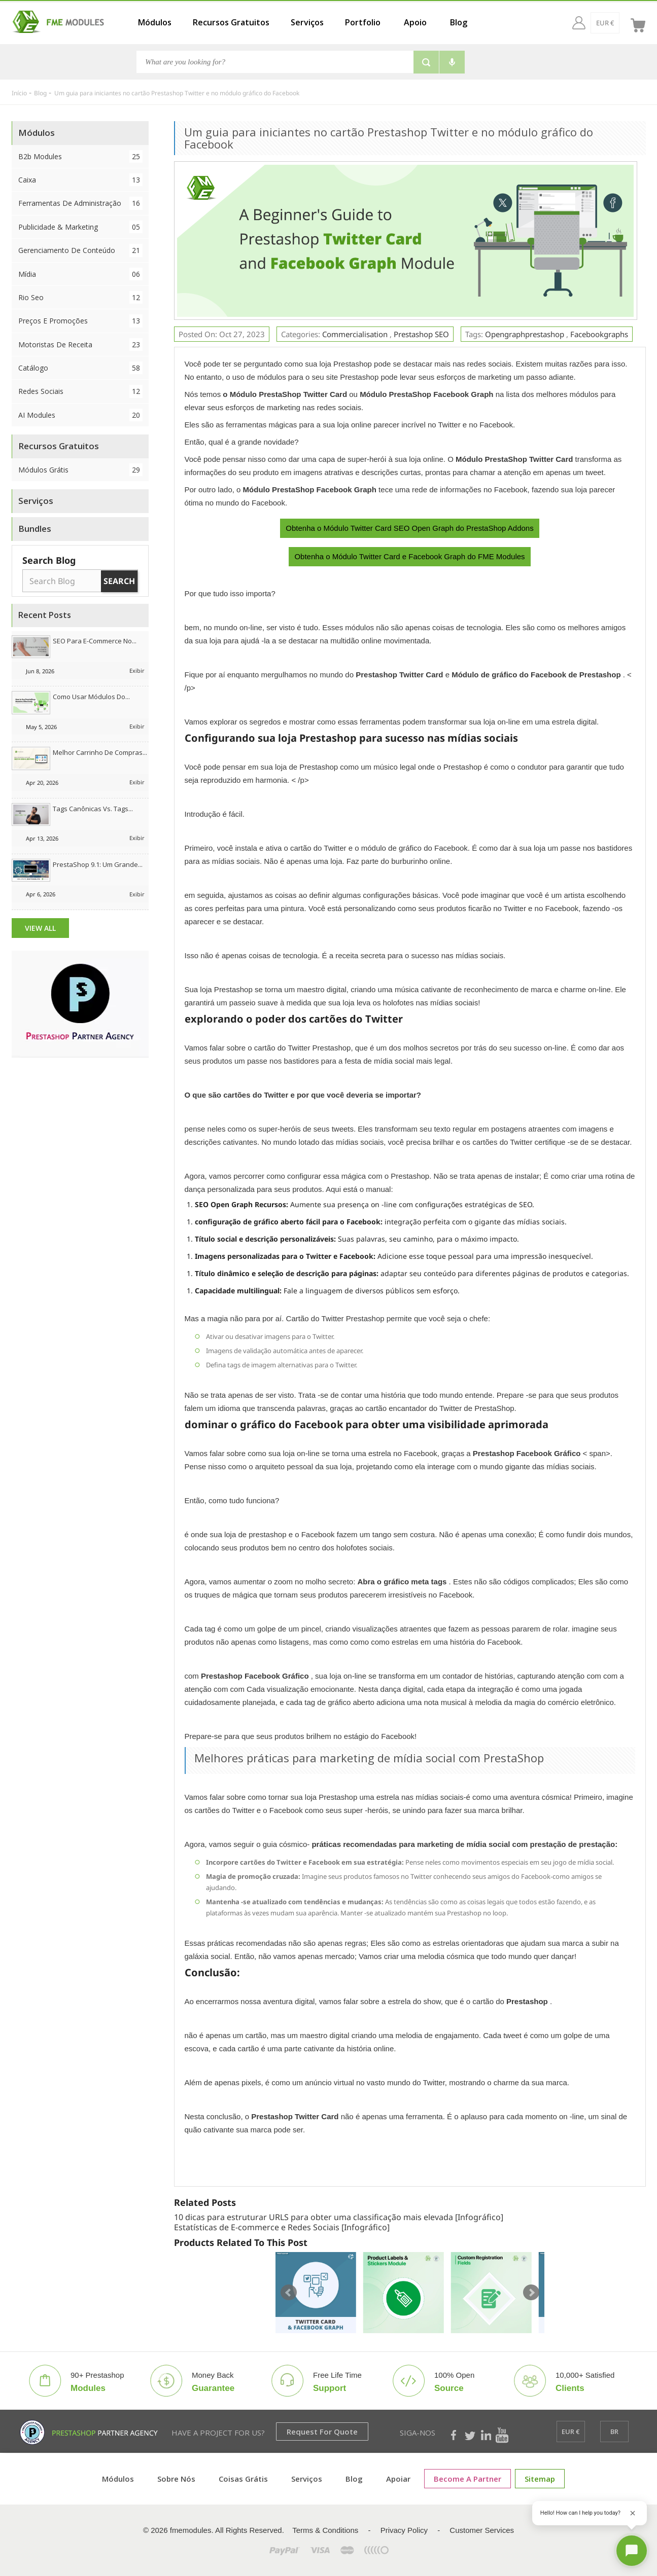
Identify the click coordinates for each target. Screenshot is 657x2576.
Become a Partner (467, 2479)
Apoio (415, 22)
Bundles (34, 528)
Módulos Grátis (80, 469)
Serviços (307, 22)
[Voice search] (452, 62)
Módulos (154, 22)
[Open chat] (631, 2550)
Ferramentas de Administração (80, 203)
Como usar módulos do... (91, 696)
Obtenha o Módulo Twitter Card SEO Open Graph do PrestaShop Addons (409, 528)
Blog (458, 22)
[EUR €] (585, 22)
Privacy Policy (404, 2530)
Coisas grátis (243, 2479)
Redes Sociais (80, 391)
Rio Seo (80, 297)
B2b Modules (80, 156)
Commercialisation (356, 334)
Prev (289, 2292)
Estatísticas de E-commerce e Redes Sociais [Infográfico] (282, 2227)
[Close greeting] (633, 2513)
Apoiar (398, 2479)
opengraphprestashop (524, 334)
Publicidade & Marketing (80, 227)
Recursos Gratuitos (231, 22)
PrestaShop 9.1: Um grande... (98, 864)
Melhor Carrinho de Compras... (100, 752)
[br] (615, 22)
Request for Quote (322, 2431)
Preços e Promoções (80, 320)
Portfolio (363, 22)
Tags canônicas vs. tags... (93, 808)
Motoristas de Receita (80, 344)
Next (531, 2292)
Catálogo (80, 367)
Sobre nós (176, 2479)
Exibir (137, 670)
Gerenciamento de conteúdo (80, 250)
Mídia (80, 274)
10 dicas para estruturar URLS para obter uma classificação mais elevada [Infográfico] (338, 2217)
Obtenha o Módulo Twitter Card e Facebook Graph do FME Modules (409, 556)
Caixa (80, 179)
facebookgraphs (599, 334)
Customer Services (481, 2530)
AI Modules (80, 415)
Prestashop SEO (421, 334)
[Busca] (274, 62)
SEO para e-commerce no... (94, 640)
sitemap (540, 2479)
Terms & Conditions (325, 2530)
